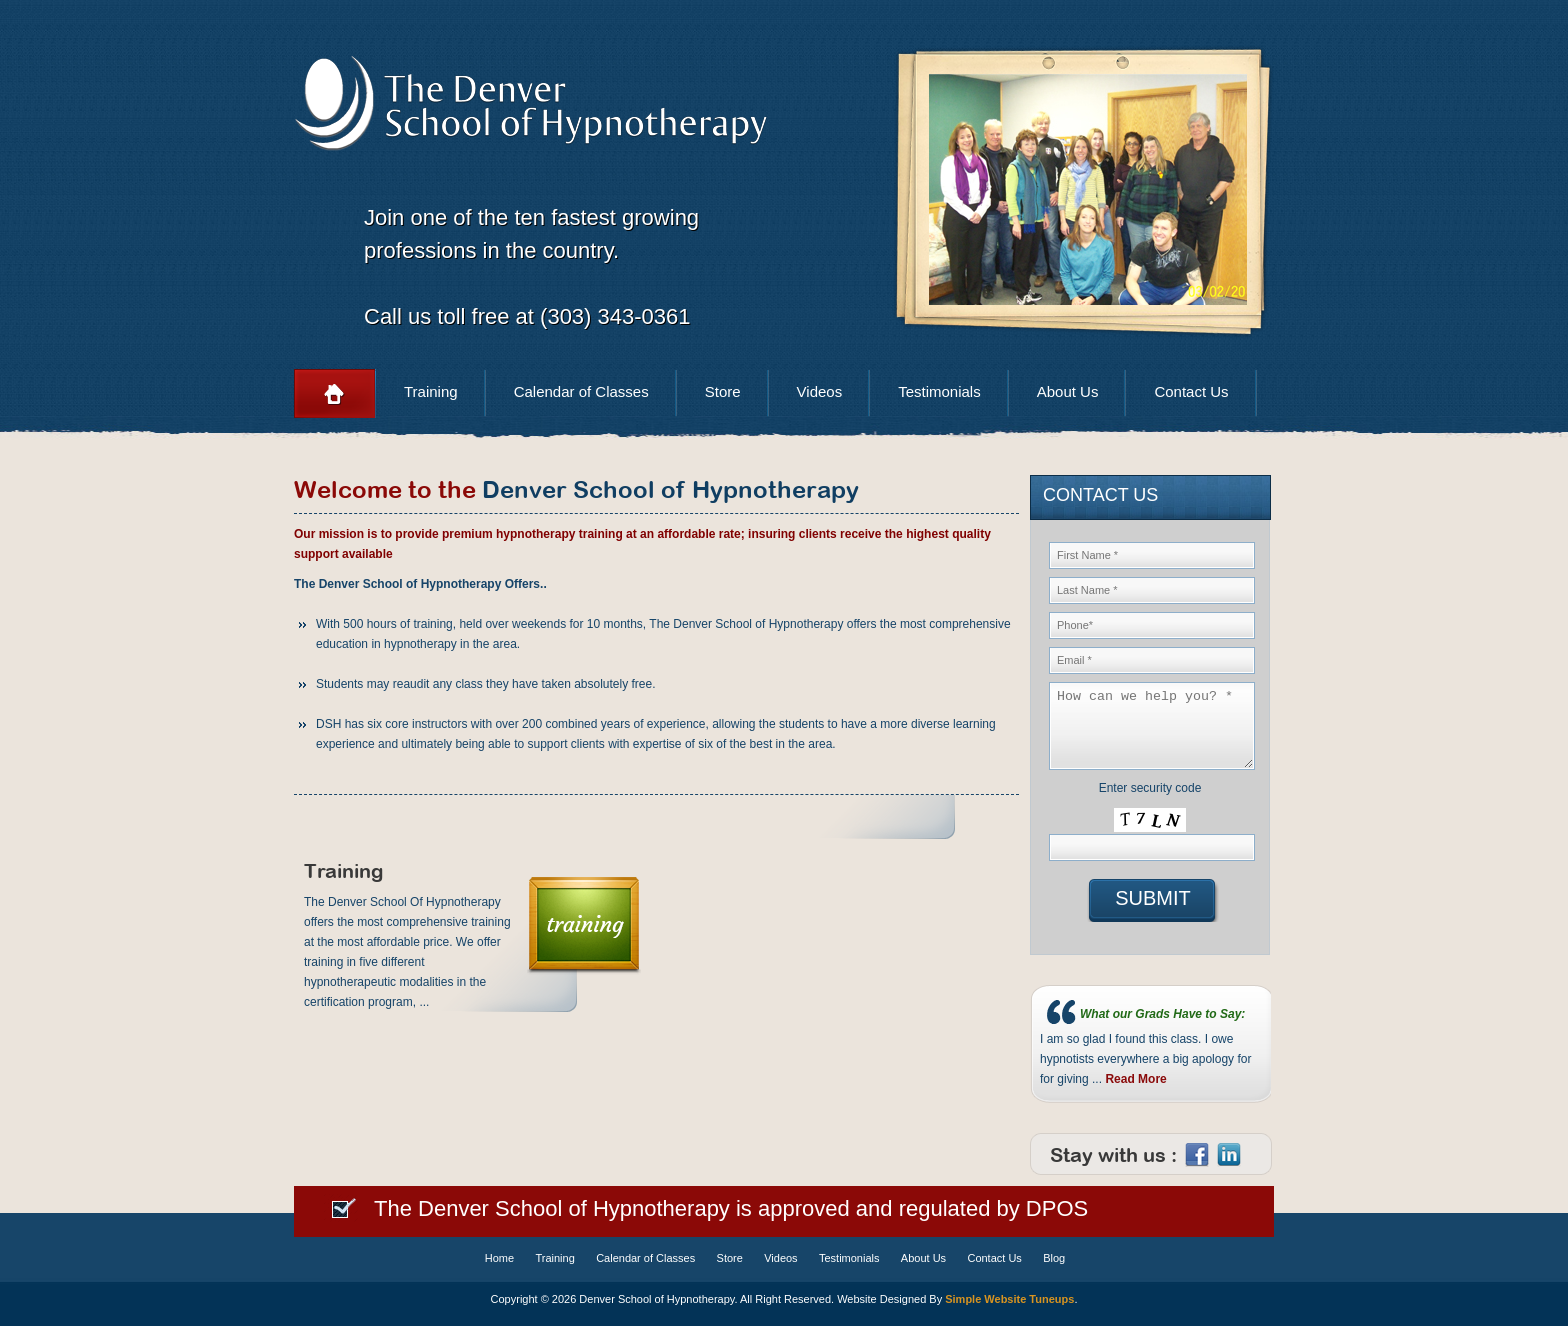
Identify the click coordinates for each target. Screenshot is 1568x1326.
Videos (820, 391)
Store (723, 391)
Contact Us (1191, 391)
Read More (1135, 1079)
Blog (1054, 1258)
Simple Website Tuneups (1009, 1299)
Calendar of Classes (581, 391)
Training (431, 391)
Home (335, 393)
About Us (1068, 391)
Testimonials (939, 391)
